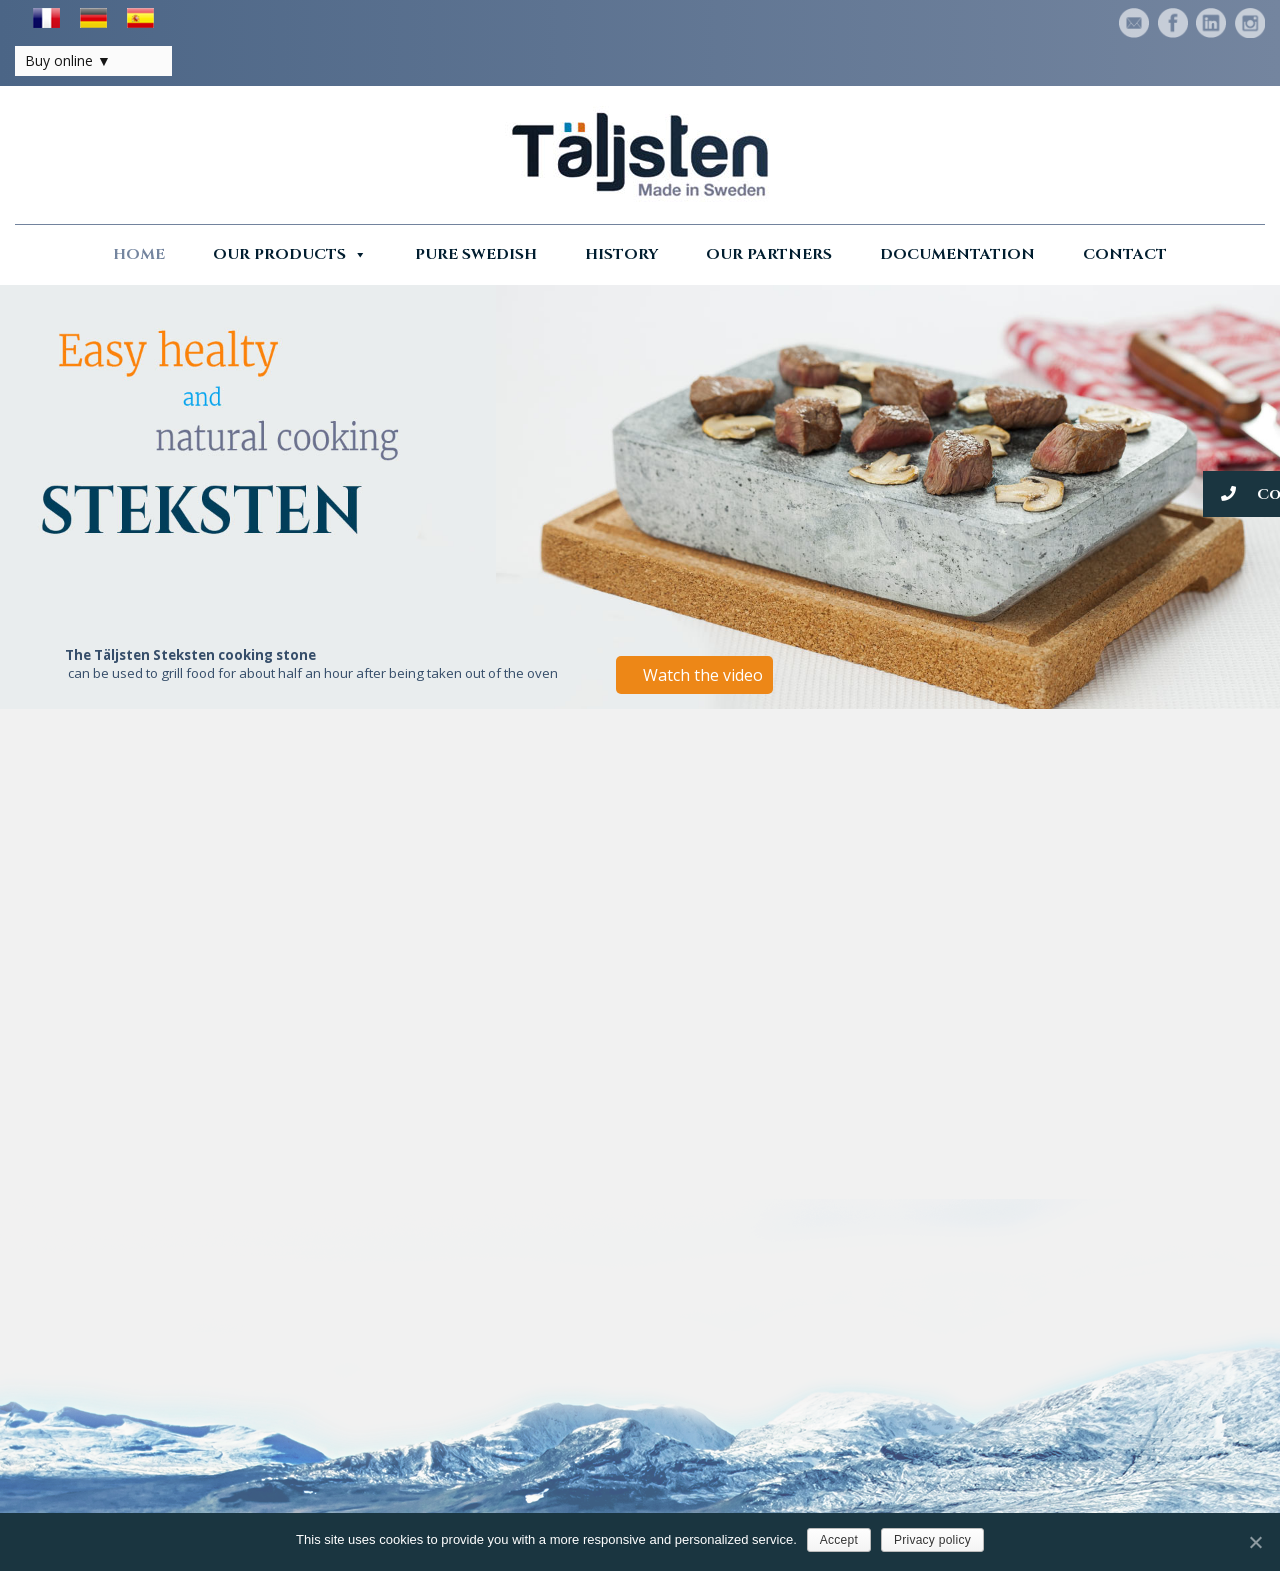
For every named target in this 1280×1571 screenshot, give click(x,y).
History (621, 254)
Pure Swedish (476, 254)
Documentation (957, 254)
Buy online (59, 60)
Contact (1125, 254)
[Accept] (1255, 1542)
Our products (290, 254)
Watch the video (703, 675)
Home (139, 254)
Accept (839, 1540)
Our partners (769, 254)
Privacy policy (932, 1540)
